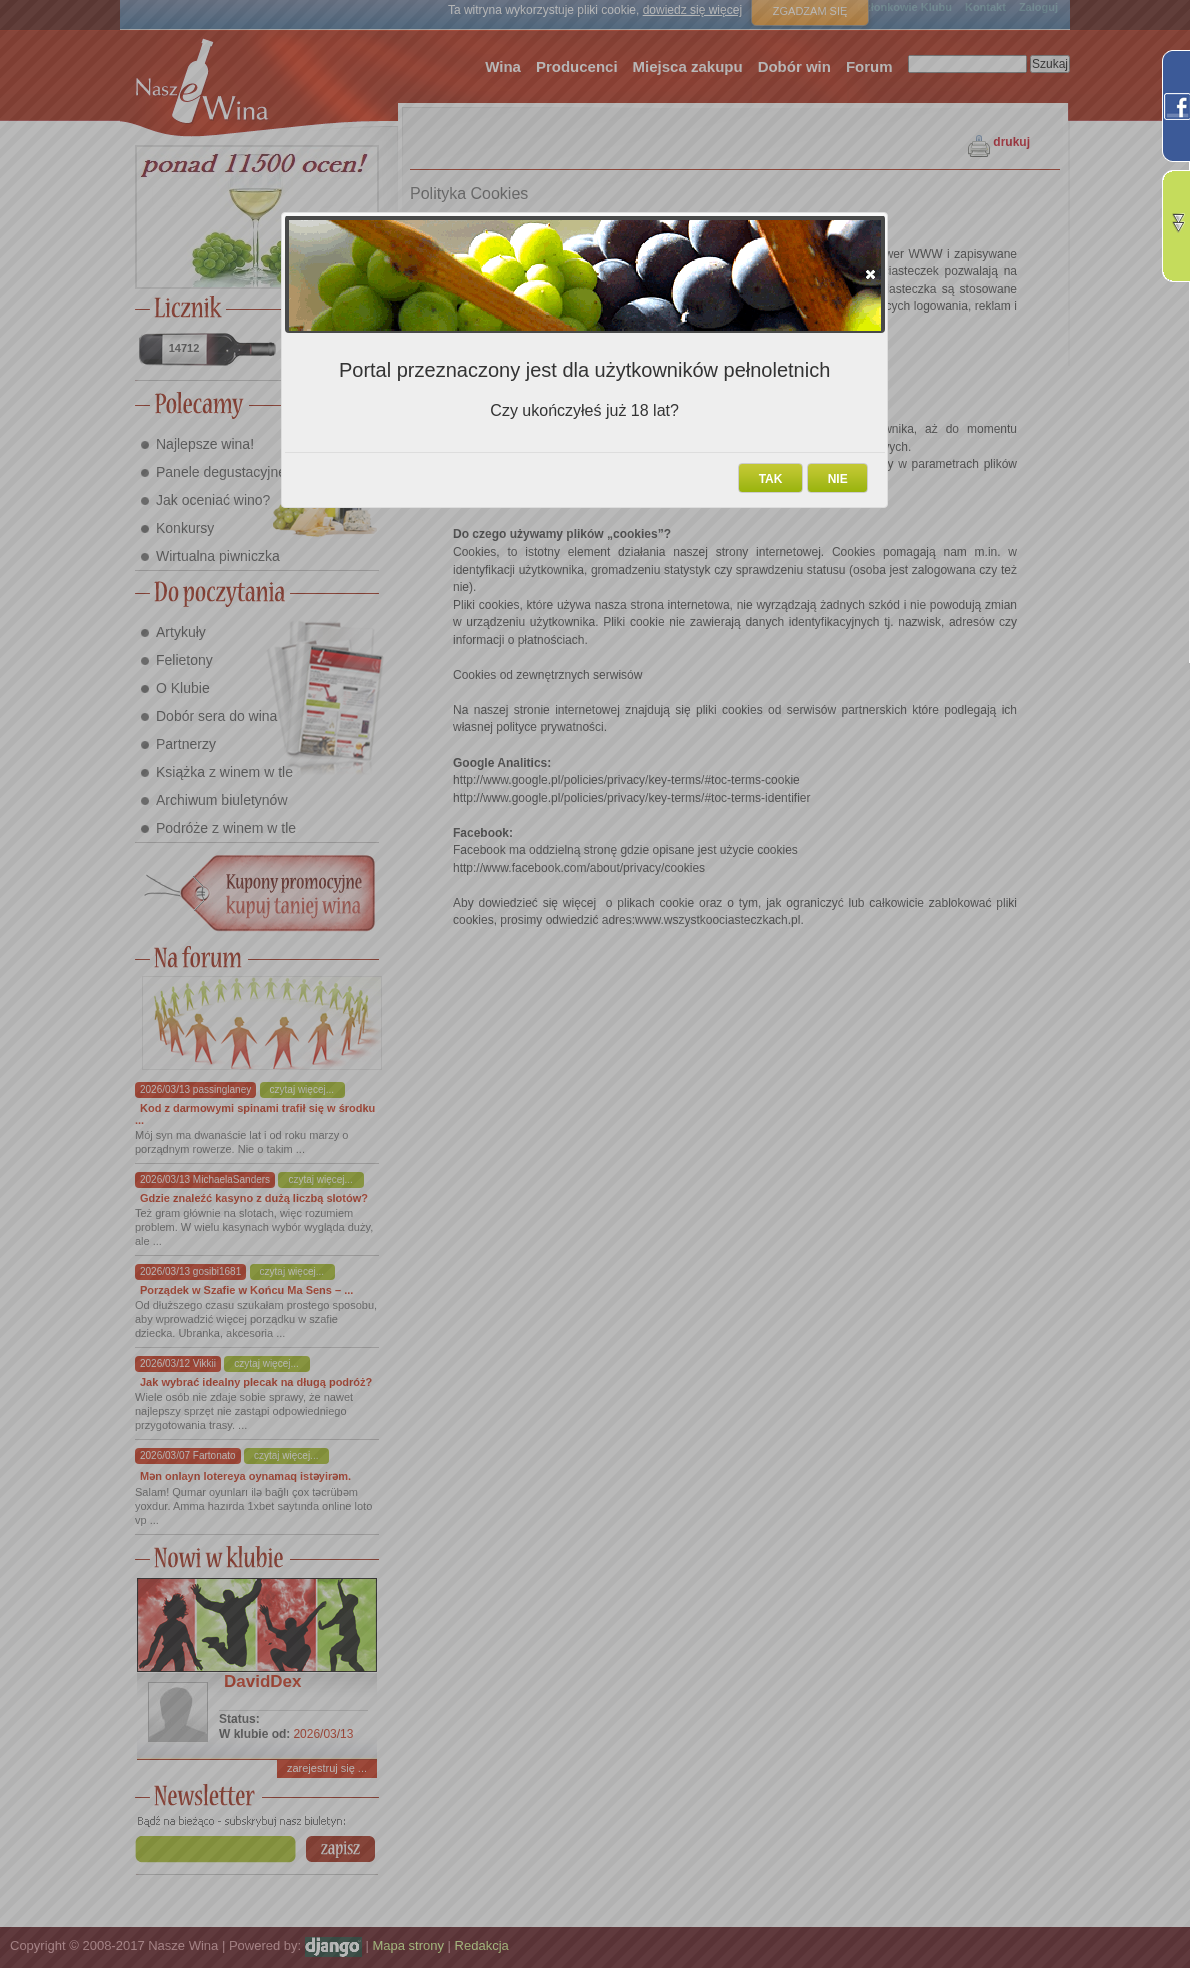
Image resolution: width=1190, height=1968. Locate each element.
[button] (870, 274)
